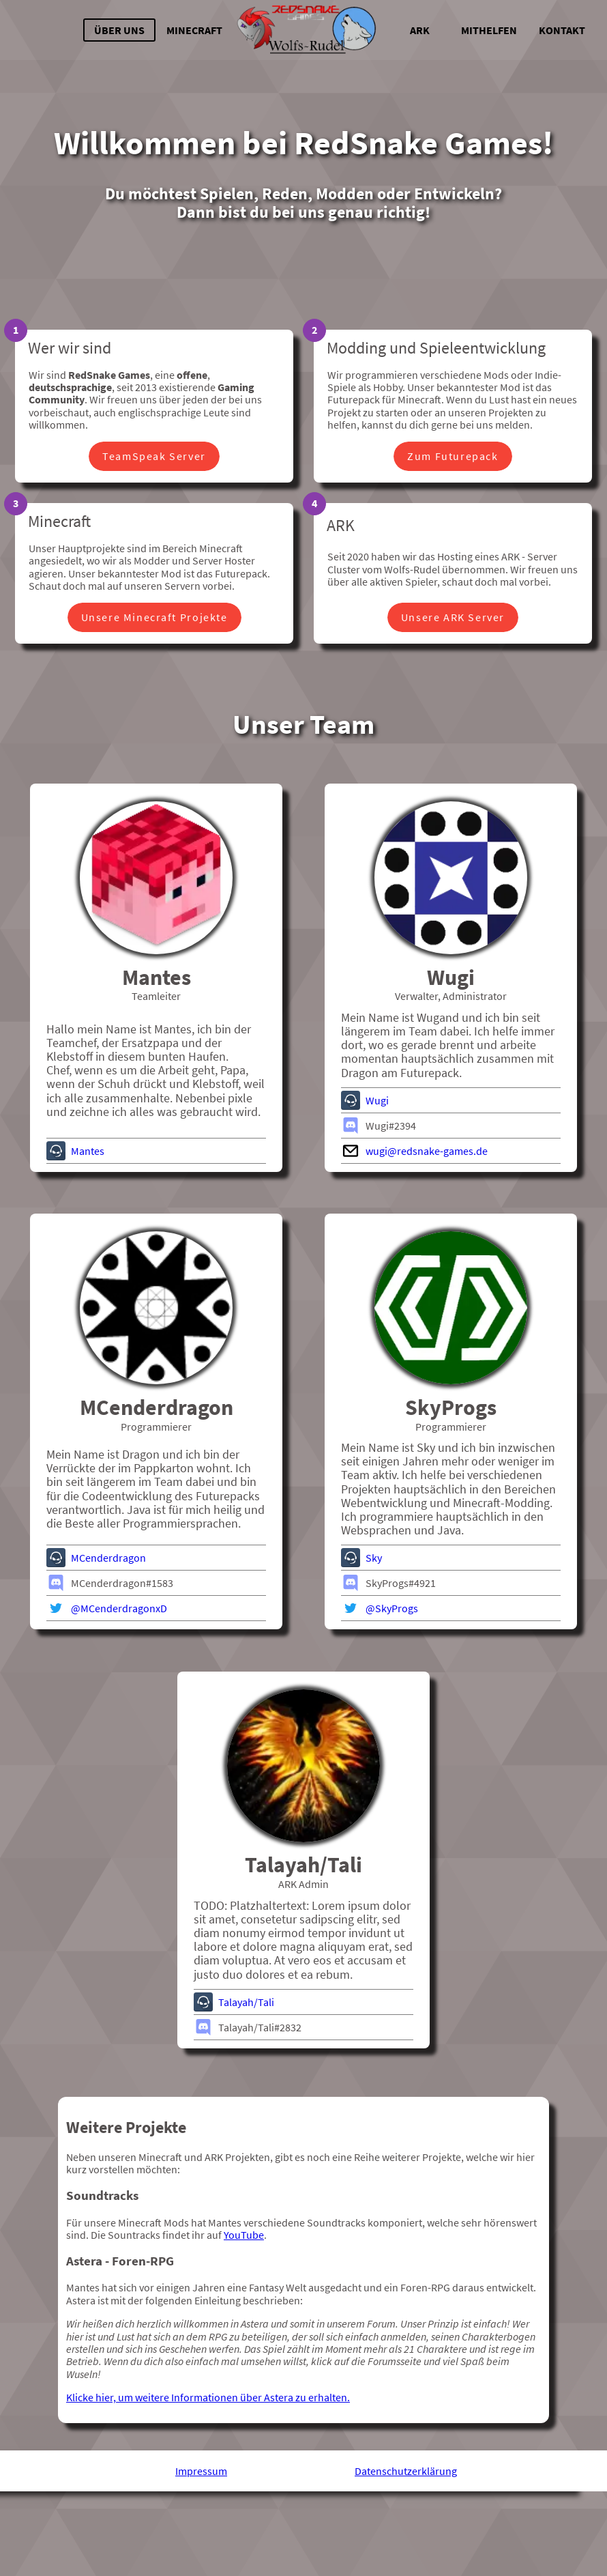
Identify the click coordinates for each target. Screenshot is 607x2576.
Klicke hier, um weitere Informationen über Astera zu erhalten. (208, 2482)
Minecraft (194, 30)
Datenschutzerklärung (406, 2555)
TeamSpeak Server (154, 461)
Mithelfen (489, 30)
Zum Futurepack (452, 461)
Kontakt (562, 30)
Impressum (201, 2555)
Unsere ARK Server (453, 622)
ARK (420, 30)
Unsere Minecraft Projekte (154, 622)
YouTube (244, 2319)
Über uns (119, 30)
